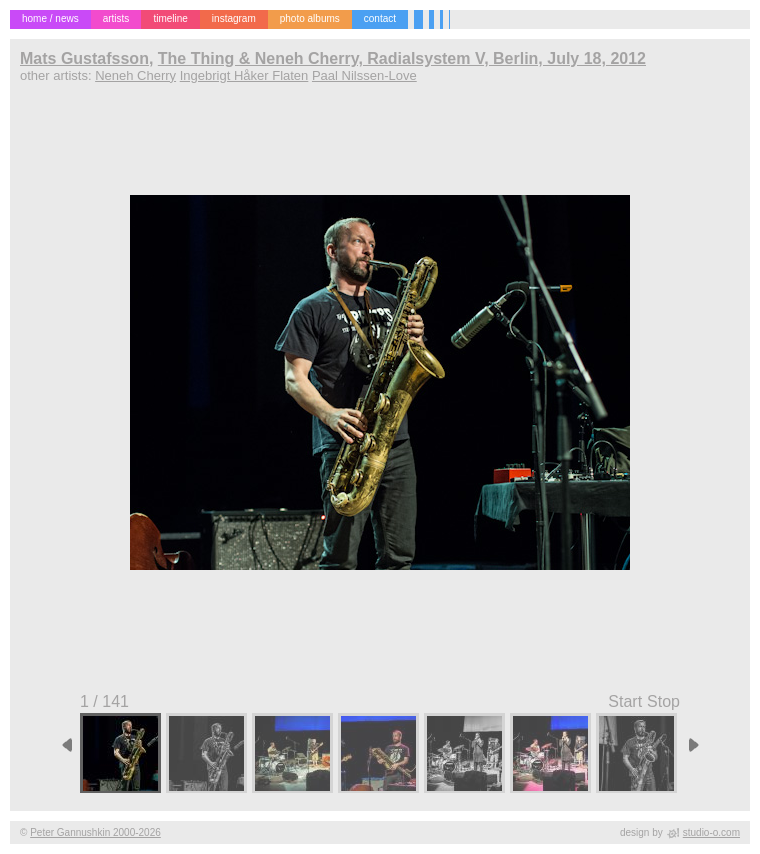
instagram (234, 18)
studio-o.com (711, 832)
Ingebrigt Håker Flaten (244, 75)
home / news (50, 18)
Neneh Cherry (135, 75)
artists (116, 18)
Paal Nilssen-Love (364, 75)
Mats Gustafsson (84, 58)
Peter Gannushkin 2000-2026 (95, 832)
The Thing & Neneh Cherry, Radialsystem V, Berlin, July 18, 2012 (402, 58)
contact (380, 18)
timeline (170, 18)
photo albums (310, 18)
